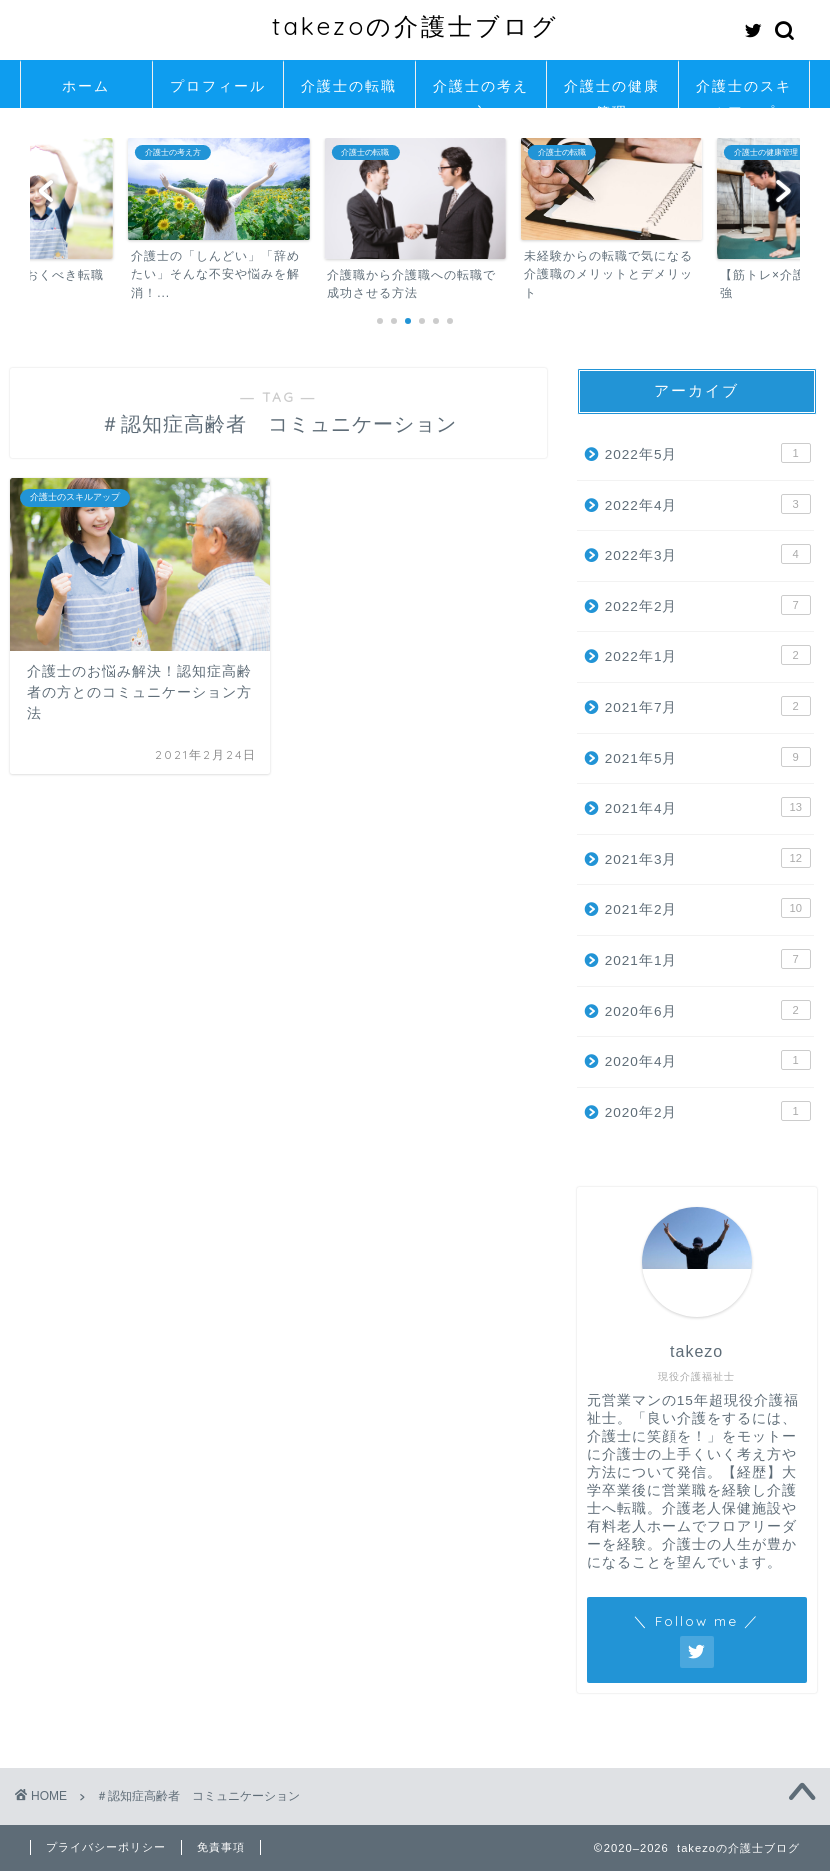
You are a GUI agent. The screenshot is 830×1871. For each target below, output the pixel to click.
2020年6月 (708, 1010)
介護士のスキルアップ (744, 92)
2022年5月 (708, 453)
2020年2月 (708, 1111)
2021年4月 (708, 807)
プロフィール (218, 86)
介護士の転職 (349, 86)
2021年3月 (708, 858)
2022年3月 (708, 554)
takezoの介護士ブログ (415, 26)
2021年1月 (708, 959)
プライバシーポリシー (106, 1847)
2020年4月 (708, 1060)
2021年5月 (708, 757)
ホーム (86, 86)
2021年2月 (708, 908)
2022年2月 (708, 605)
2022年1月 (708, 655)
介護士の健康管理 (612, 92)
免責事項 (221, 1847)
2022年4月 (708, 504)
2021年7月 (708, 706)
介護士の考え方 (481, 92)
